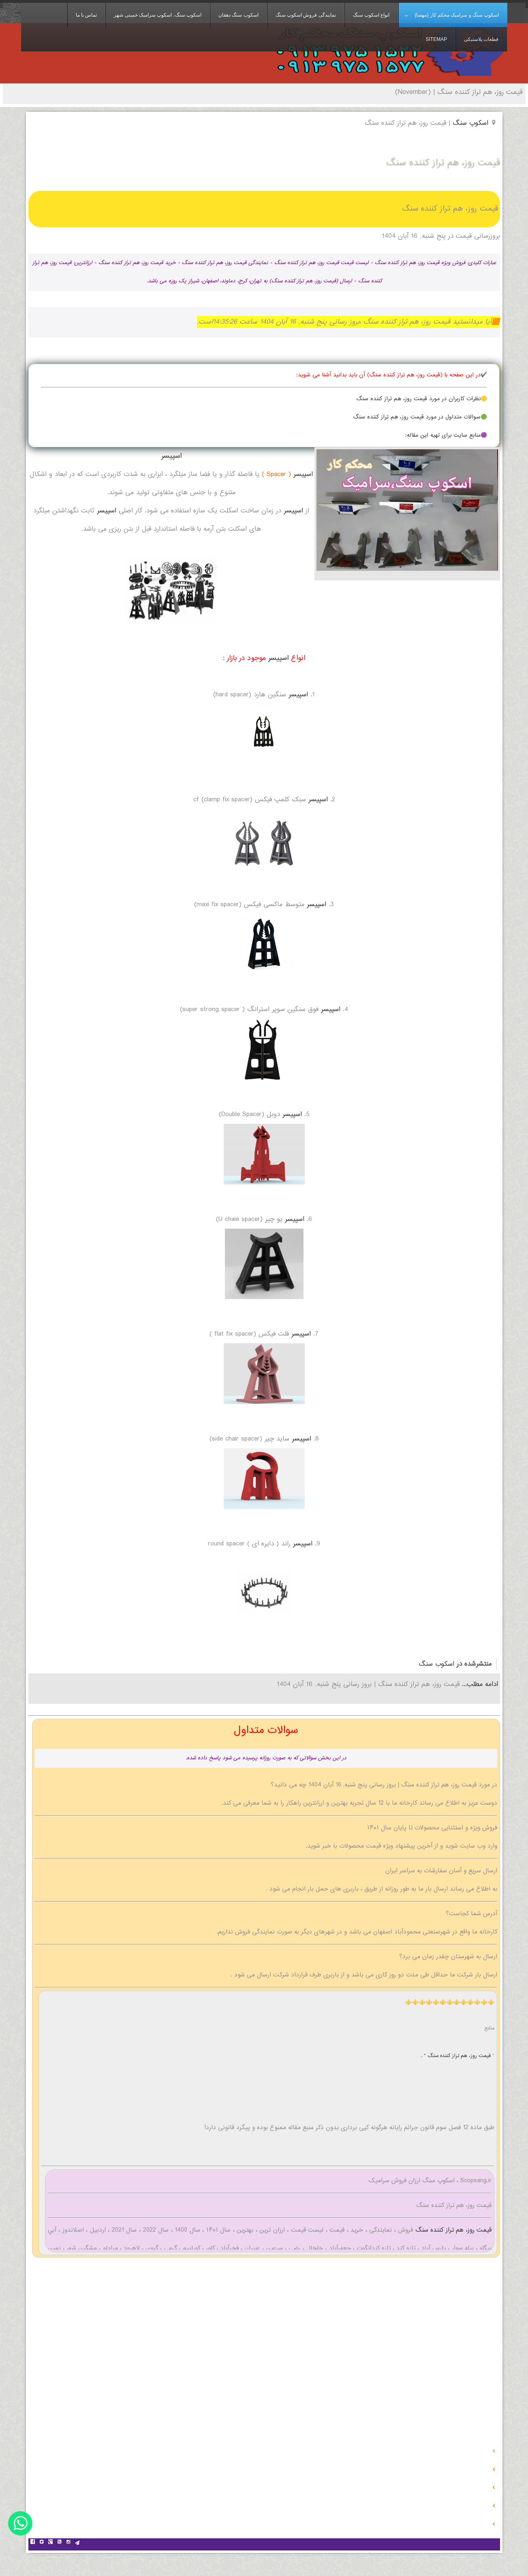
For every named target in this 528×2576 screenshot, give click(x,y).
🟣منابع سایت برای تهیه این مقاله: (446, 435)
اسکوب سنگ (436, 1664)
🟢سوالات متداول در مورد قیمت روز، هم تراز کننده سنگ (420, 417)
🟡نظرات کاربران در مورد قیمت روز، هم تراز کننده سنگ (421, 399)
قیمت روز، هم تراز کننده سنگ (452, 2230)
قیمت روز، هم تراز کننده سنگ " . (456, 2055)
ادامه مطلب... (479, 1684)
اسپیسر (171, 456)
